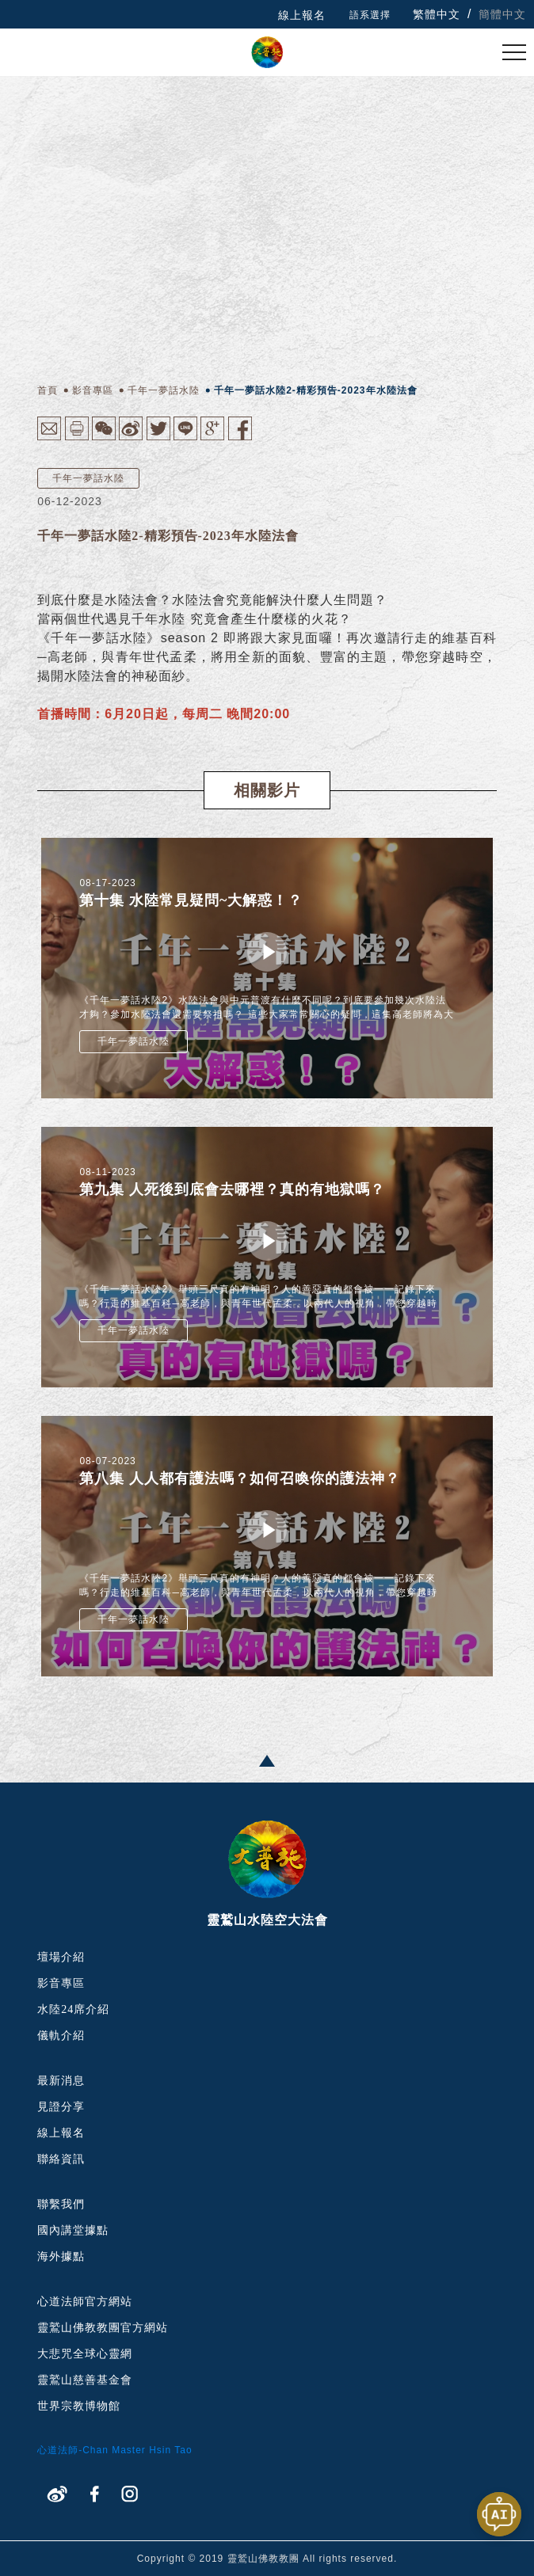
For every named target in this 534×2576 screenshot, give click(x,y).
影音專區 (61, 1983)
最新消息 (61, 2081)
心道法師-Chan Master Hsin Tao (115, 2450)
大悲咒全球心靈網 (84, 2354)
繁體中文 (436, 14)
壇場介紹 (61, 1957)
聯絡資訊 (61, 2159)
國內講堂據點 (73, 2230)
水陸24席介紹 (73, 2009)
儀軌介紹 (61, 2035)
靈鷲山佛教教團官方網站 (102, 2328)
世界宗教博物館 (78, 2406)
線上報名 (302, 15)
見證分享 (61, 2107)
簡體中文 (502, 14)
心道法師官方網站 (84, 2302)
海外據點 (61, 2256)
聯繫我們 (61, 2204)
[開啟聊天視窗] (499, 2514)
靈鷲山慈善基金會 (84, 2380)
